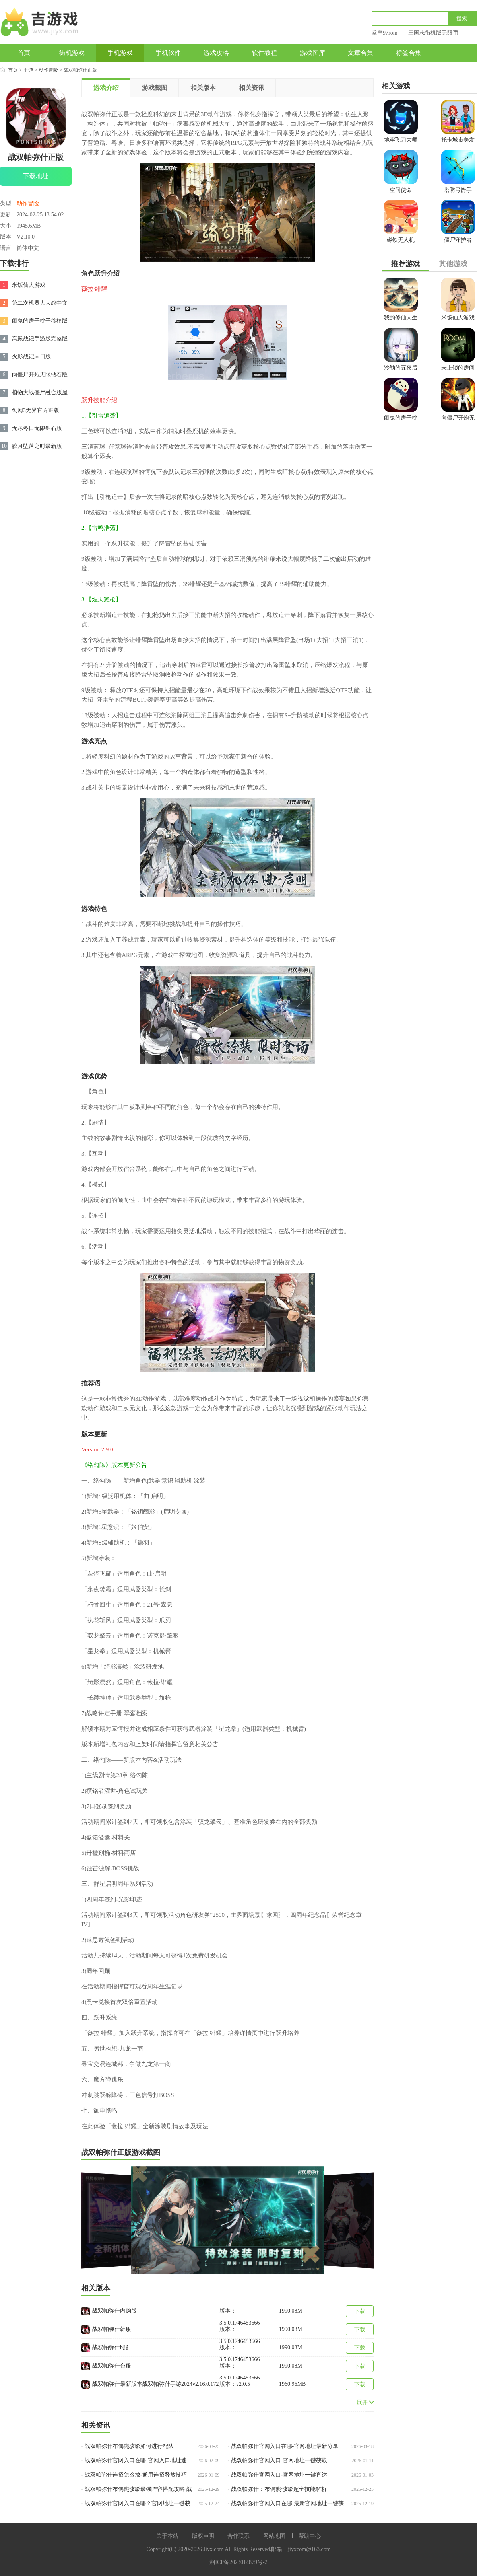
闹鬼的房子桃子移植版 (40, 321)
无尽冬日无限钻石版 (37, 428)
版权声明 (203, 2536)
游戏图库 (312, 52)
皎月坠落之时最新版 (37, 446)
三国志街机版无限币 (433, 33)
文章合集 (360, 52)
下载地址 (35, 176)
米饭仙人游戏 (28, 285)
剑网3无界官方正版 (35, 410)
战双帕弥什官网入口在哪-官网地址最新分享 (285, 2446)
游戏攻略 (216, 52)
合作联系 (238, 2536)
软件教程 (264, 52)
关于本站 (167, 2536)
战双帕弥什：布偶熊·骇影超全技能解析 (279, 2489)
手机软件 (168, 52)
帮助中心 (310, 2536)
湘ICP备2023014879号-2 (238, 2562)
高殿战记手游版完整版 (40, 339)
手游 (28, 70)
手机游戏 (120, 52)
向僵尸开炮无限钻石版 (40, 374)
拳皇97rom (385, 33)
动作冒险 (48, 70)
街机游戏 (72, 52)
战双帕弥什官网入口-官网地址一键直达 (279, 2475)
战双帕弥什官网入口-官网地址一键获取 (279, 2460)
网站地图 (274, 2536)
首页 (23, 52)
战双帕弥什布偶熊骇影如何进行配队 (129, 2446)
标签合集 (408, 52)
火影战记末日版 (31, 357)
